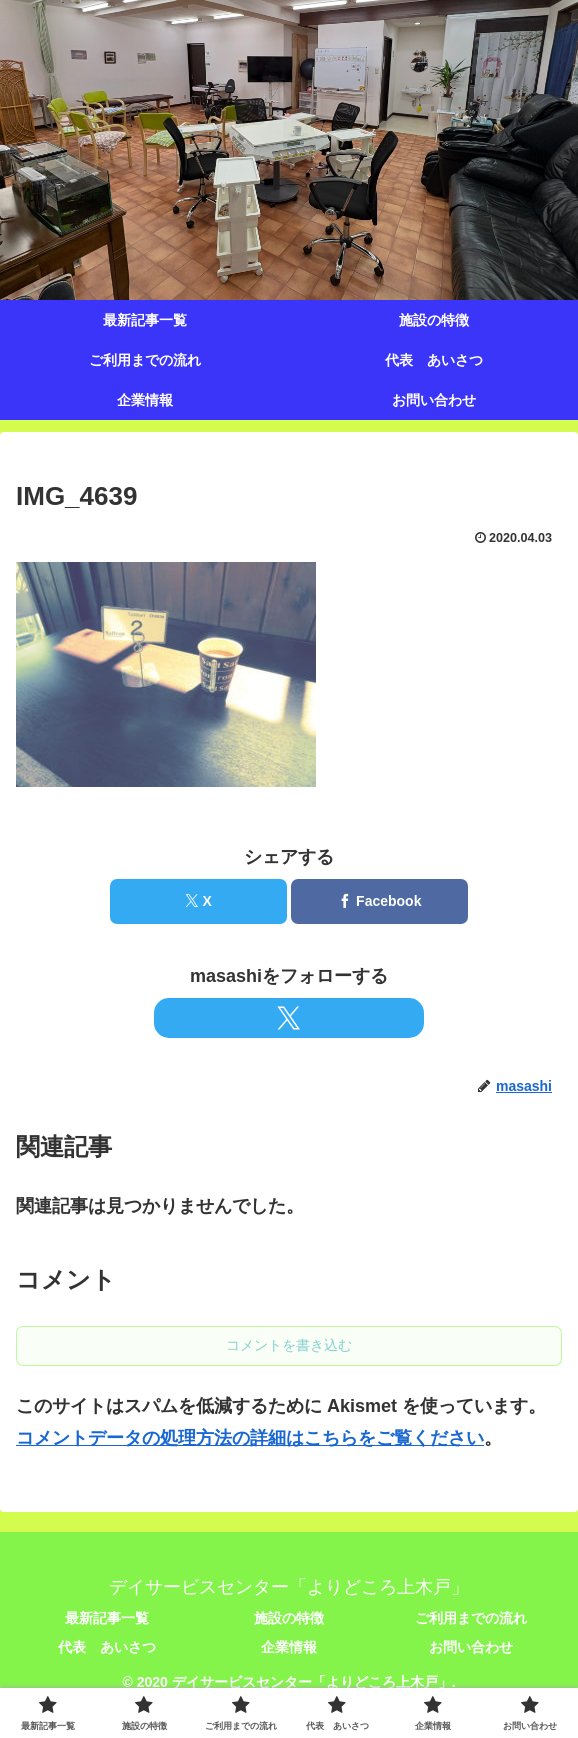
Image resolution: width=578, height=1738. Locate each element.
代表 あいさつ (107, 1647)
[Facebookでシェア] (379, 901)
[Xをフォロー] (289, 1018)
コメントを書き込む (289, 1345)
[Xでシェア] (198, 901)
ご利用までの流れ (471, 1618)
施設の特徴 (289, 1618)
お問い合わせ (471, 1647)
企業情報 (289, 1647)
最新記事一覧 (107, 1618)
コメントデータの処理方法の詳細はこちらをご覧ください (250, 1438)
